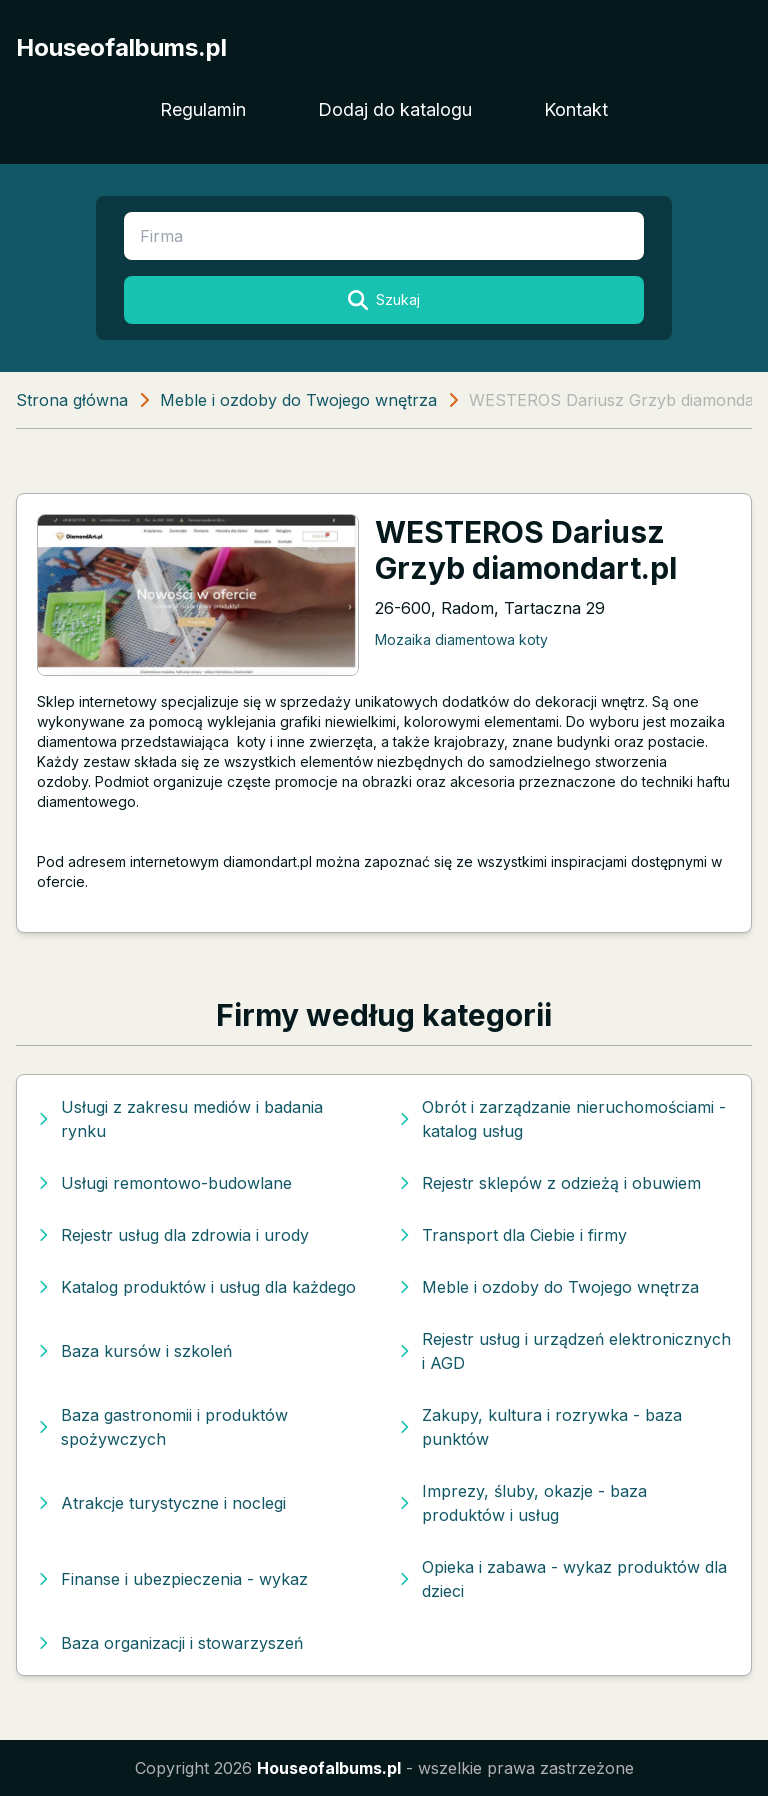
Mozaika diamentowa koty (461, 639)
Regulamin (203, 109)
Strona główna (72, 400)
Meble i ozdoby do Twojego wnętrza (298, 400)
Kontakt (576, 109)
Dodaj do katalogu (395, 109)
